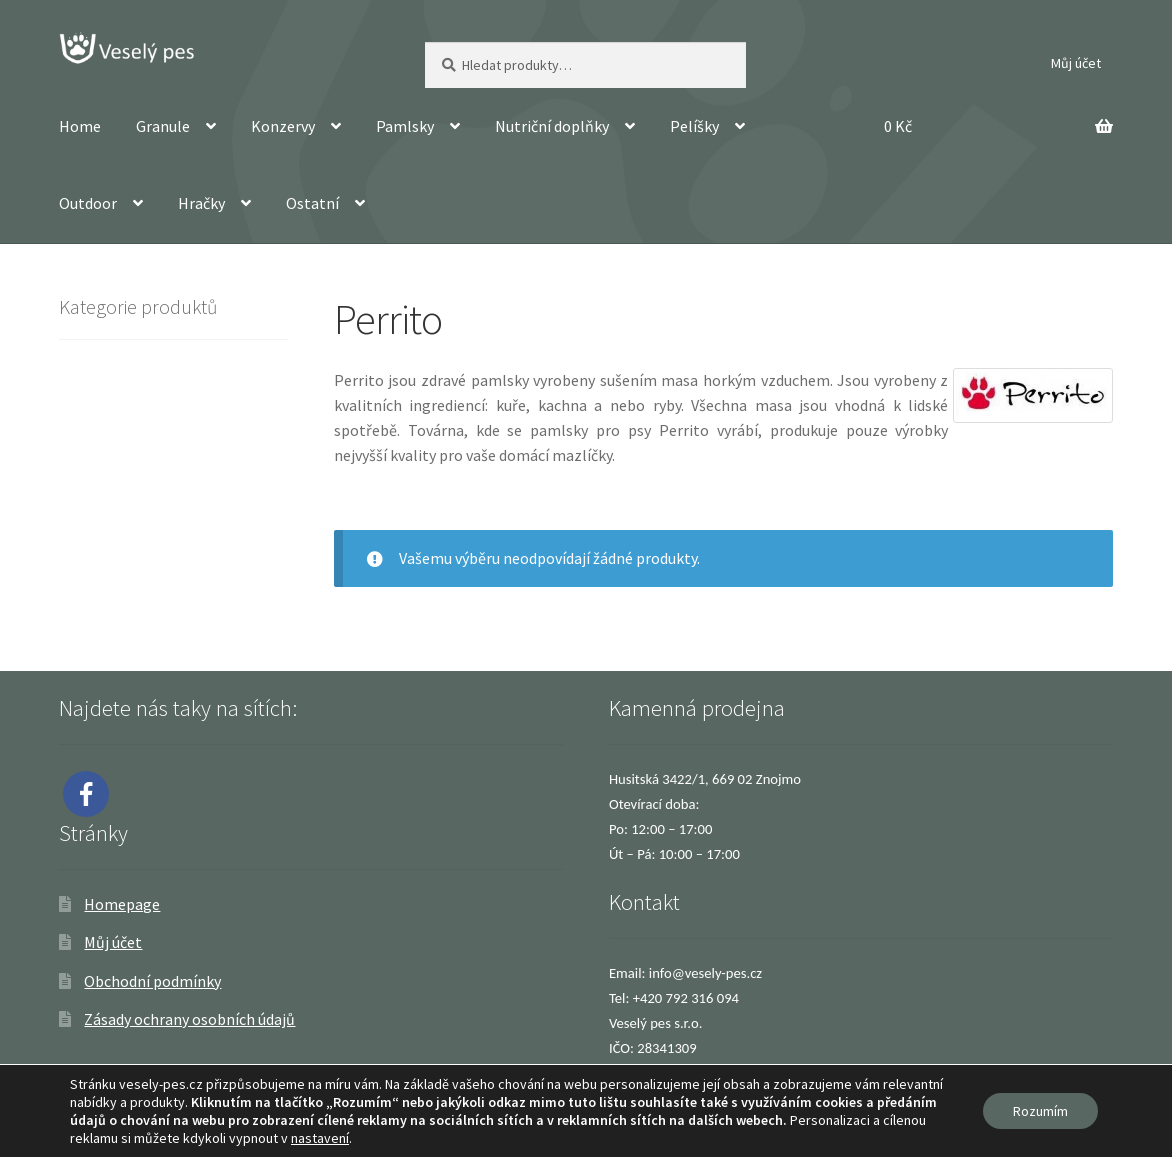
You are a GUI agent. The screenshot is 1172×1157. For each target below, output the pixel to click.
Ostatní (312, 203)
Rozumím (1040, 1111)
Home (80, 126)
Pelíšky (694, 126)
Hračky (201, 203)
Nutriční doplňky (552, 126)
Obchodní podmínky (152, 981)
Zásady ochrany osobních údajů (189, 1019)
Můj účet (1076, 63)
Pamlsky (405, 126)
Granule (163, 126)
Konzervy (283, 126)
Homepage (122, 904)
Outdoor (88, 203)
